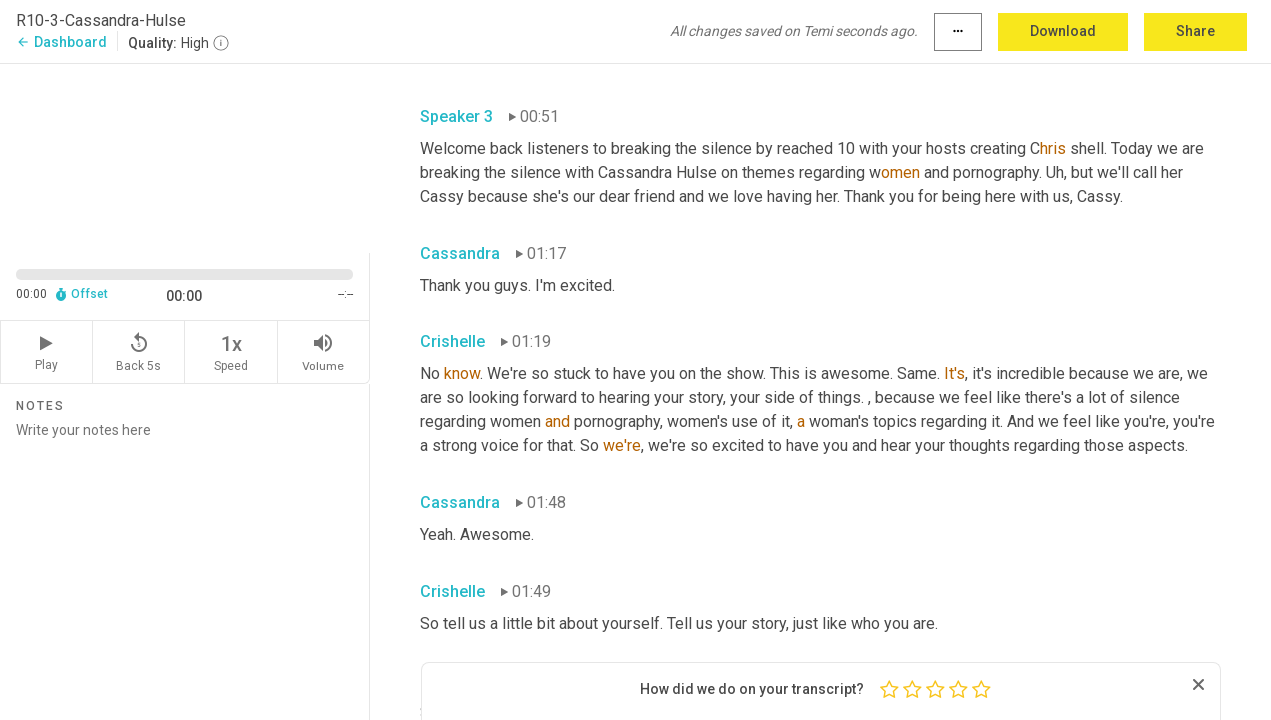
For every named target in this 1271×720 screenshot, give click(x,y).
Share (1195, 31)
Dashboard (61, 42)
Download (1063, 31)
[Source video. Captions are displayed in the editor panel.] (185, 156)
